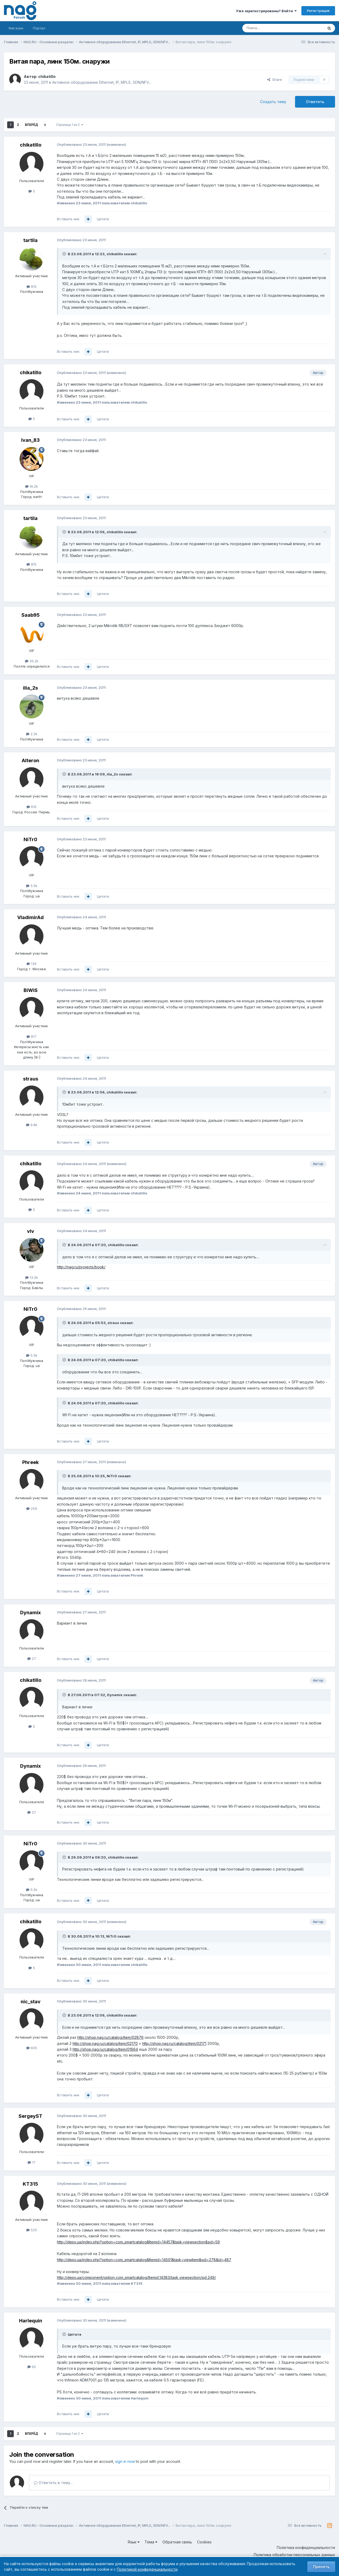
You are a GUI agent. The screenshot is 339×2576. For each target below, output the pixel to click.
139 (31, 963)
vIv (30, 1231)
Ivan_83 (30, 440)
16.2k (31, 486)
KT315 (30, 2184)
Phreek (30, 1462)
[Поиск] (268, 28)
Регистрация (318, 10)
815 (31, 286)
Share (274, 79)
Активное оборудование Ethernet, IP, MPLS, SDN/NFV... (101, 82)
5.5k (31, 886)
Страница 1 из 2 (69, 125)
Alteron (30, 760)
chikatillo (47, 76)
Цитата (103, 219)
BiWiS (31, 990)
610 (31, 807)
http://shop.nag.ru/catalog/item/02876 (110, 2037)
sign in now (125, 2461)
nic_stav (31, 2001)
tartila (30, 240)
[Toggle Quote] (64, 254)
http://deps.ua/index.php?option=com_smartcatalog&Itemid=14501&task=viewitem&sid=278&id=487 (144, 2259)
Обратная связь (177, 2542)
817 (31, 1036)
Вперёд (31, 125)
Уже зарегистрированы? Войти (266, 11)
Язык (134, 2542)
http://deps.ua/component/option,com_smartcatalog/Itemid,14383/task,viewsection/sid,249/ (136, 2277)
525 (31, 2230)
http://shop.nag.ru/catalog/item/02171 (174, 2043)
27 (31, 1658)
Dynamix (30, 1612)
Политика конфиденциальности (306, 2547)
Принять (321, 2566)
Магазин (16, 28)
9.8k (31, 1125)
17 (31, 2162)
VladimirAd (30, 917)
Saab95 (30, 615)
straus (30, 1079)
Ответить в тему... (53, 2482)
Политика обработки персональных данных (294, 2554)
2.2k (31, 734)
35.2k (31, 661)
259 (31, 1508)
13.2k (31, 1277)
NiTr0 (30, 839)
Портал (39, 28)
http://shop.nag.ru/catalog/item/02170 (105, 2043)
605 (31, 2048)
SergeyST (30, 2116)
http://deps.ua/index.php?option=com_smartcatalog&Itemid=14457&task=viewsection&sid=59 (138, 2242)
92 (31, 2367)
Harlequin (30, 2320)
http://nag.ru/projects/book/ (81, 1267)
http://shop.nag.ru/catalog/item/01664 (105, 2049)
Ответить (315, 101)
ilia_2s (30, 688)
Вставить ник (68, 219)
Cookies (204, 2542)
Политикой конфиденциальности (147, 2569)
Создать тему (273, 101)
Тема (151, 2542)
